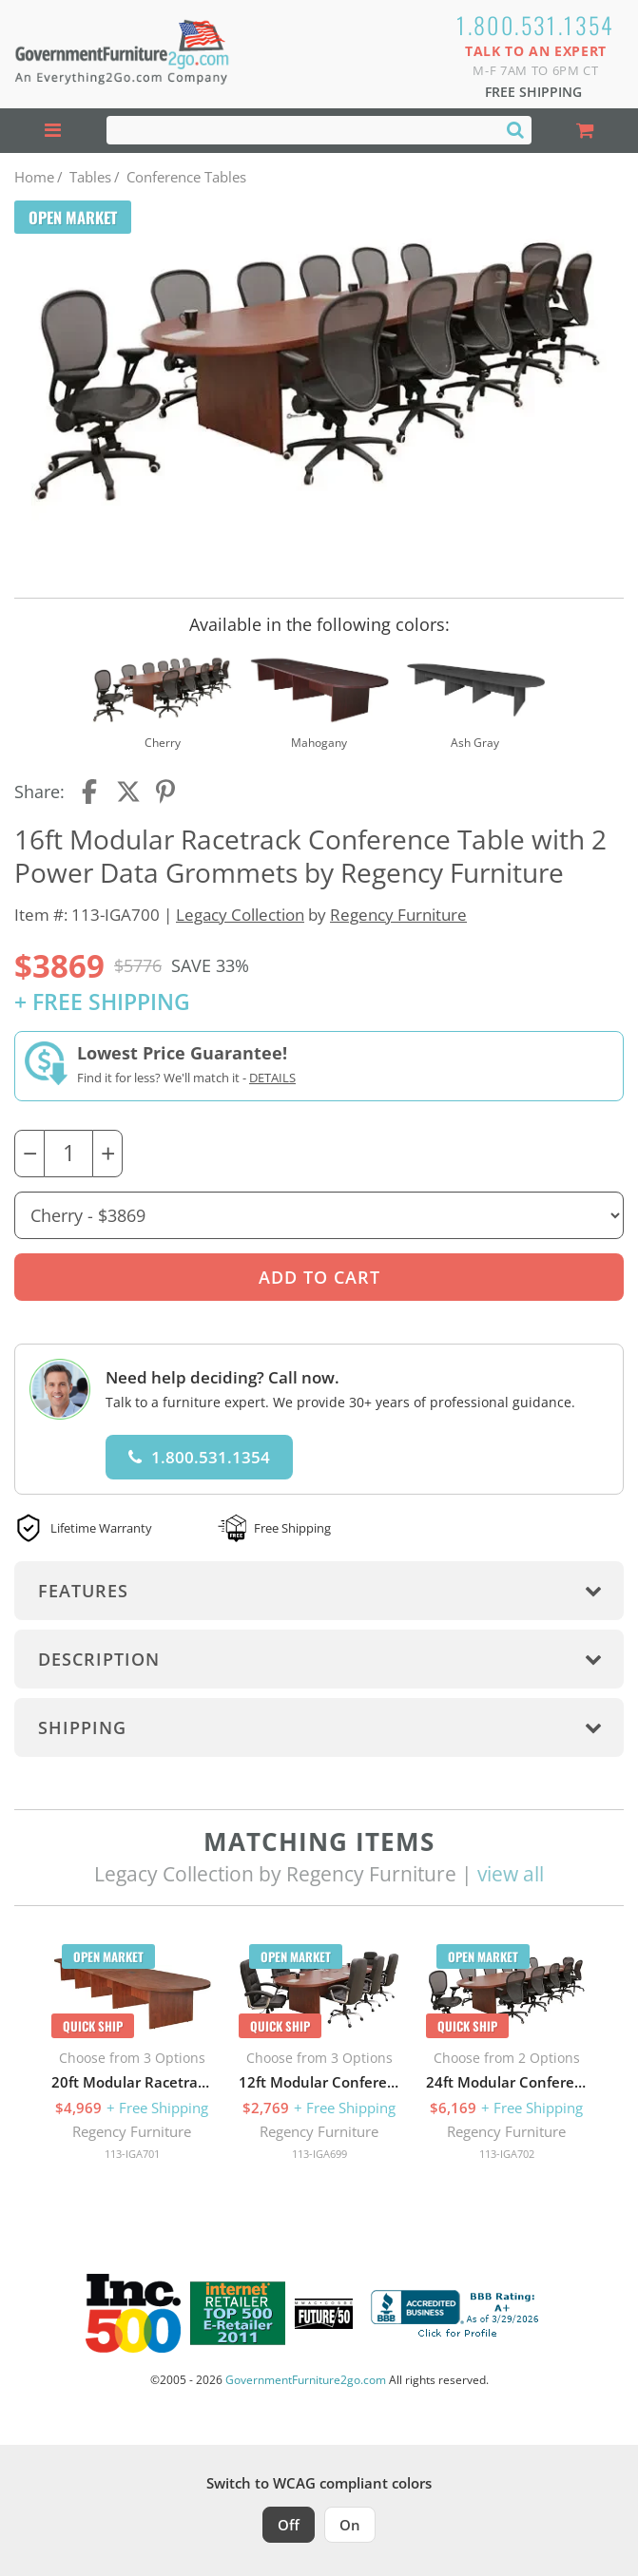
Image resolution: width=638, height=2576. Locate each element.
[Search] (515, 129)
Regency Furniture (398, 914)
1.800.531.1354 (535, 25)
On (349, 2524)
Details (272, 1077)
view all (510, 1873)
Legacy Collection (240, 914)
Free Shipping (533, 92)
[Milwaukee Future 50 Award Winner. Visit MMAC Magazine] (324, 2314)
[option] (131, 2057)
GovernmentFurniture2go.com (305, 2380)
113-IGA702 (506, 2154)
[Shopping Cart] (585, 130)
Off (289, 2524)
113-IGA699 (319, 2154)
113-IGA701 (132, 2154)
